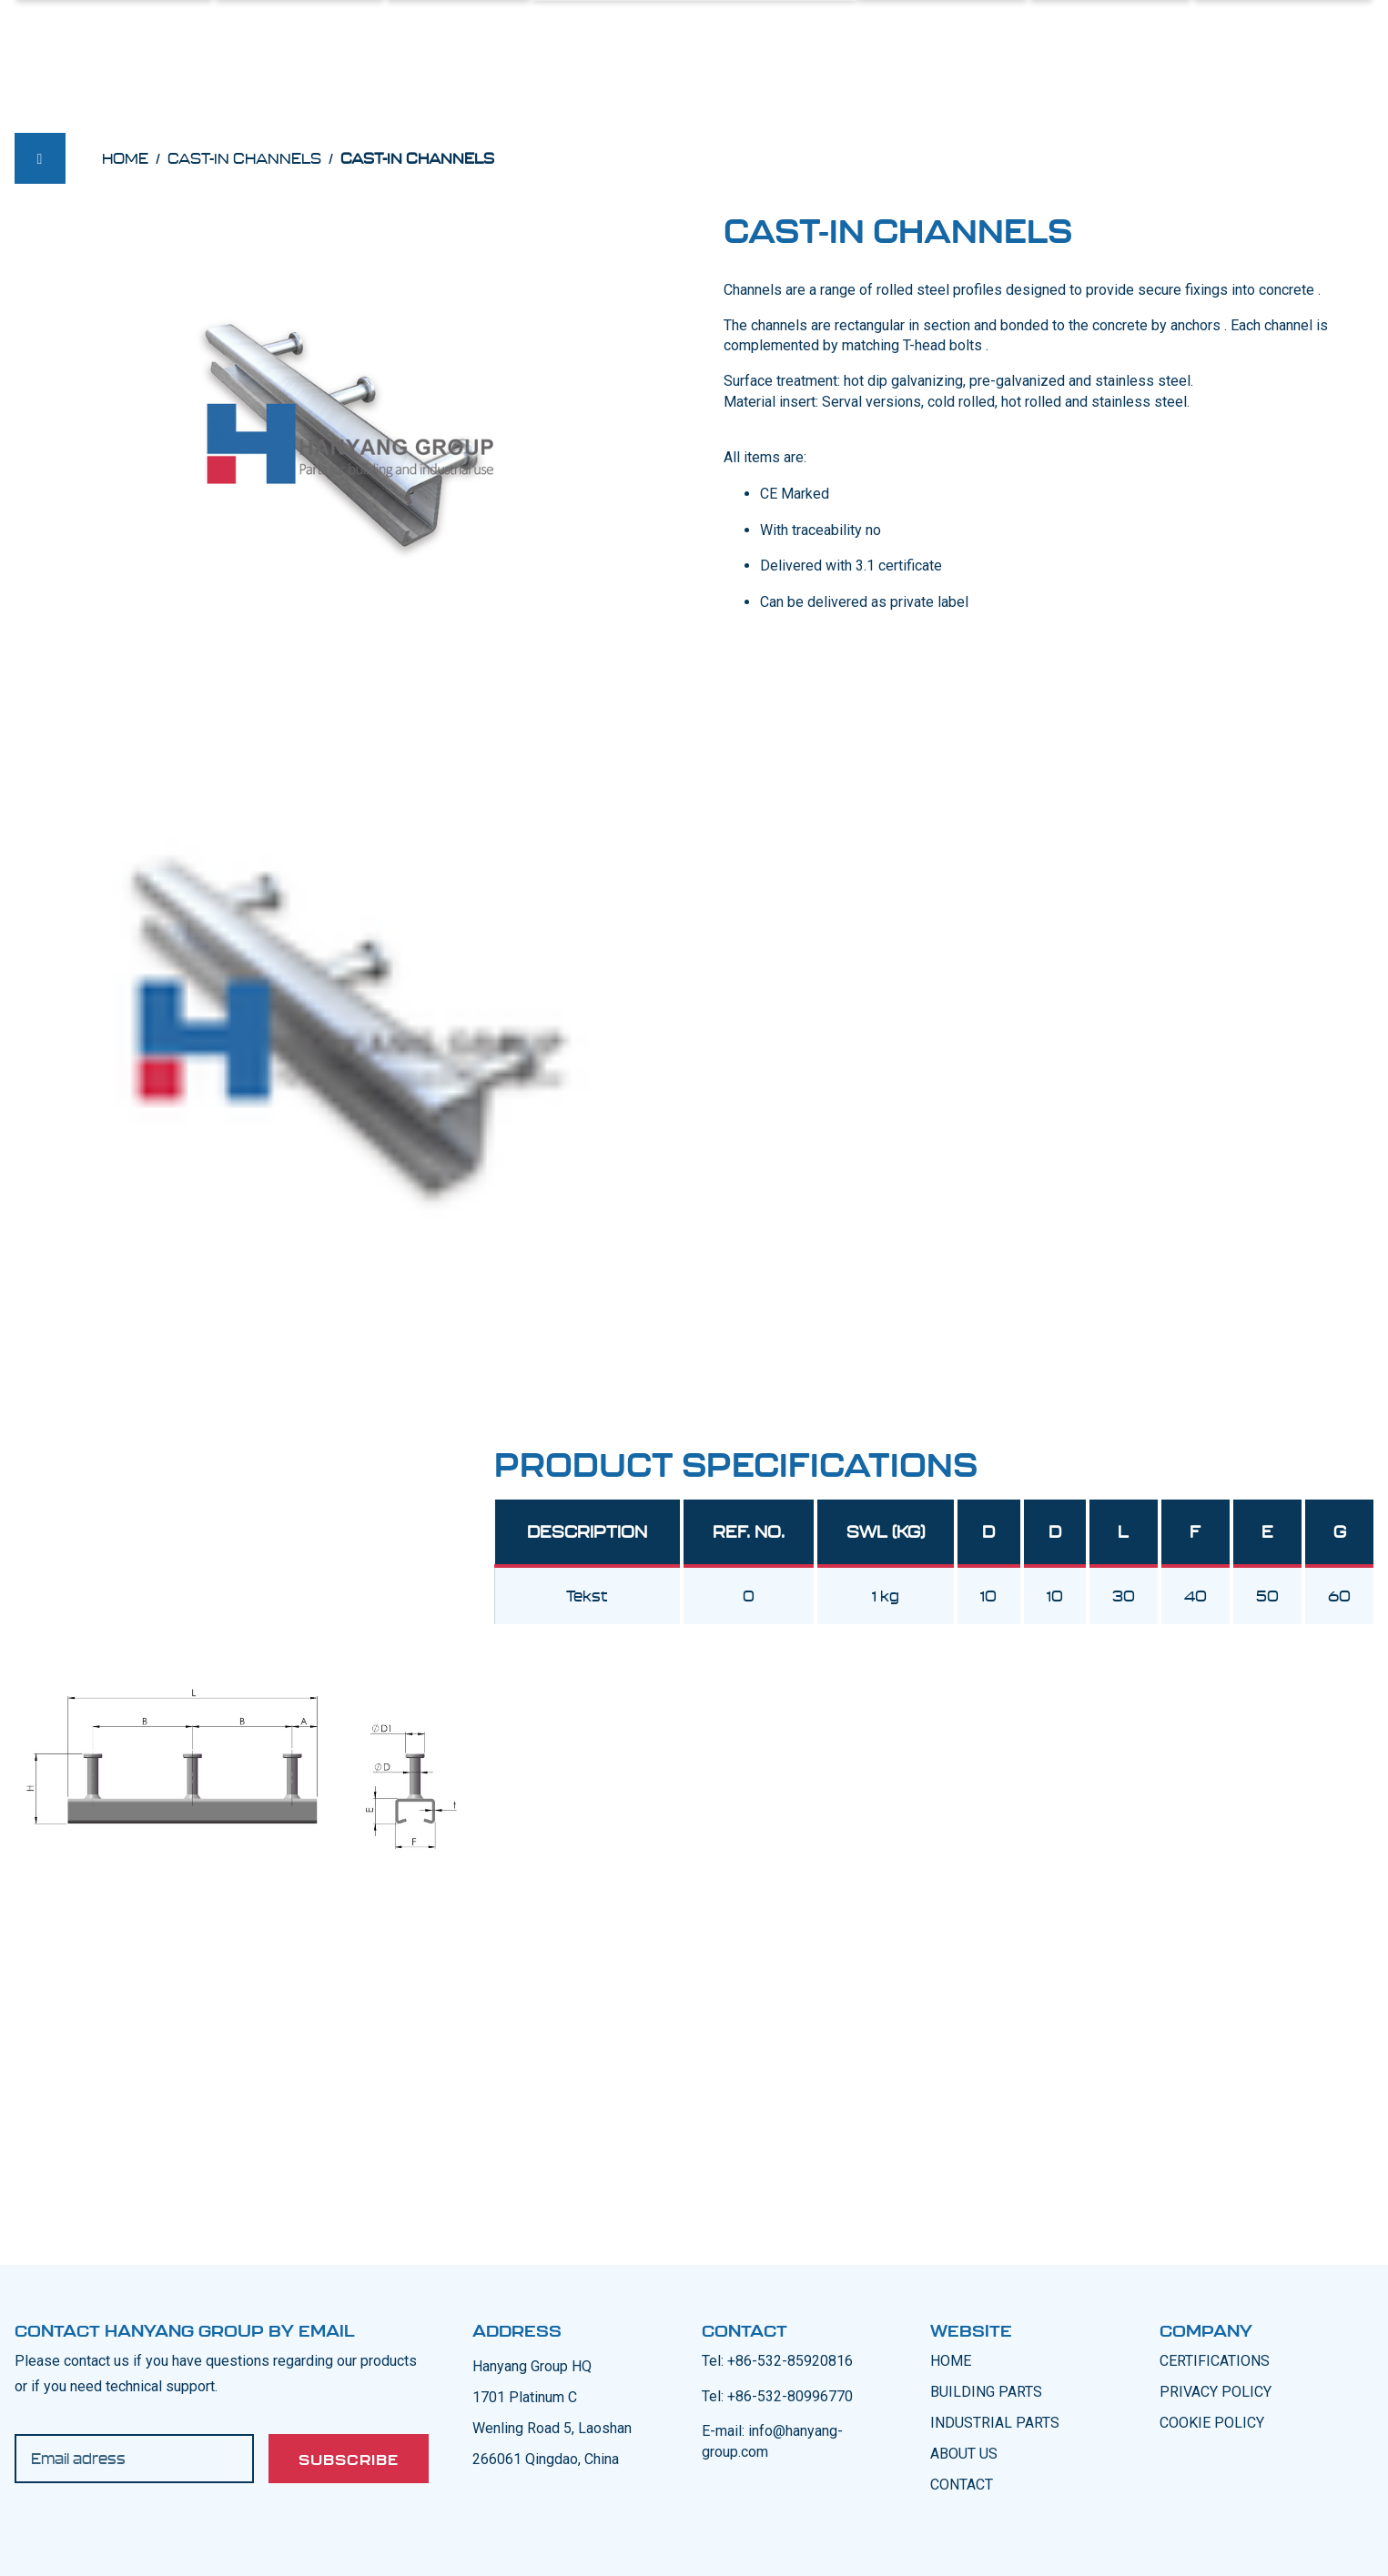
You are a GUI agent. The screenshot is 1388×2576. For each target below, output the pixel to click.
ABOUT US (964, 2453)
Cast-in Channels (244, 158)
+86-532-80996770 (790, 2396)
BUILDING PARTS (986, 2391)
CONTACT (961, 2484)
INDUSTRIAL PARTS (994, 2422)
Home (125, 158)
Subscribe (349, 2459)
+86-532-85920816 (790, 2360)
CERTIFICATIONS (1215, 2360)
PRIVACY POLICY (1215, 2391)
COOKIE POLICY (1212, 2422)
